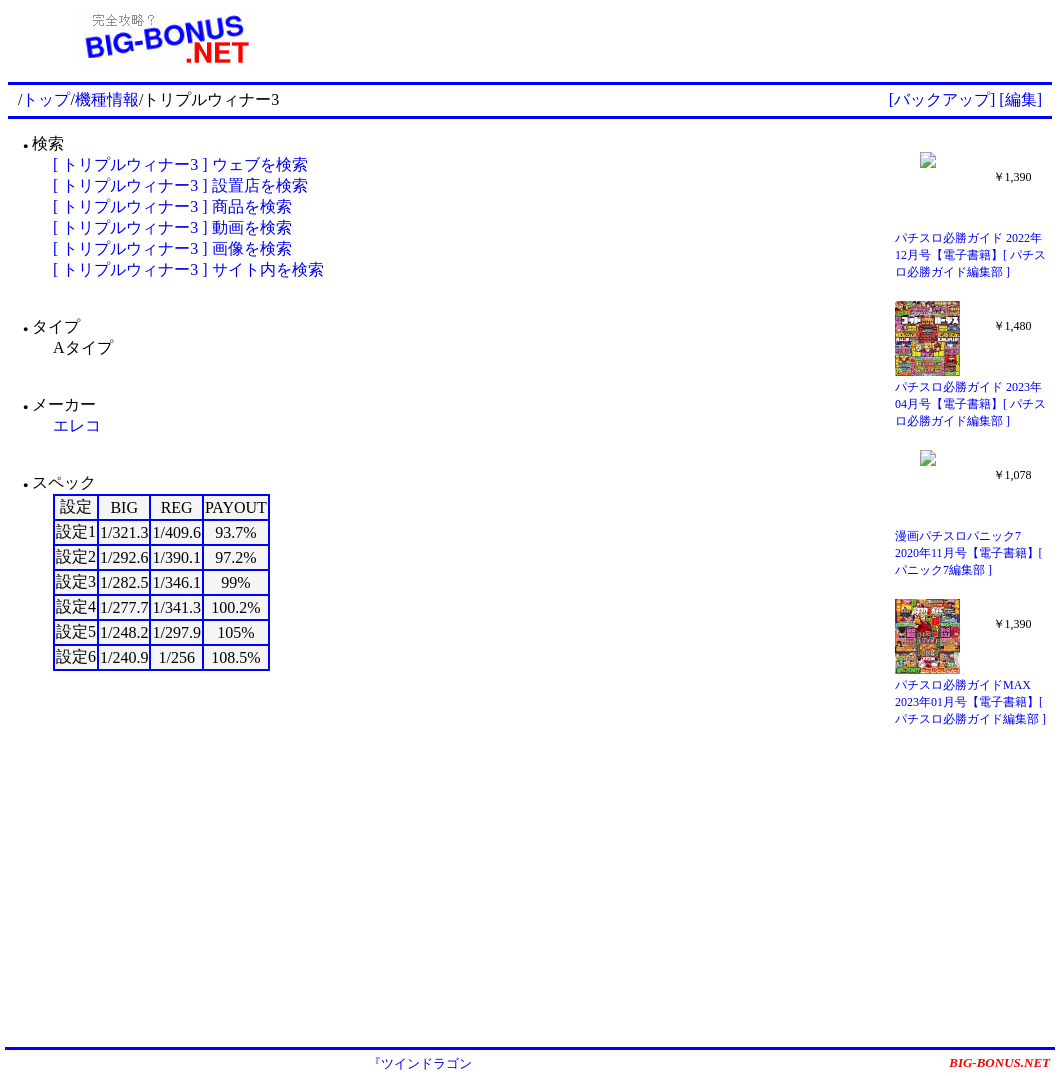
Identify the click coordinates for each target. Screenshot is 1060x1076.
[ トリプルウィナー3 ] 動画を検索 (172, 227)
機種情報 (107, 99)
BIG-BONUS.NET (999, 1062)
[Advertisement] (687, 38)
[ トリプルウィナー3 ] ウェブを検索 (180, 164)
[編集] (1020, 99)
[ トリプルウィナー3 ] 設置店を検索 (180, 185)
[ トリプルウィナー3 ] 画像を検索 (172, 248)
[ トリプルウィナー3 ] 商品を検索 (172, 206)
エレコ (77, 425)
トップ (46, 99)
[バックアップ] (942, 99)
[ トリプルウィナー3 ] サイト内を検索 (188, 269)
